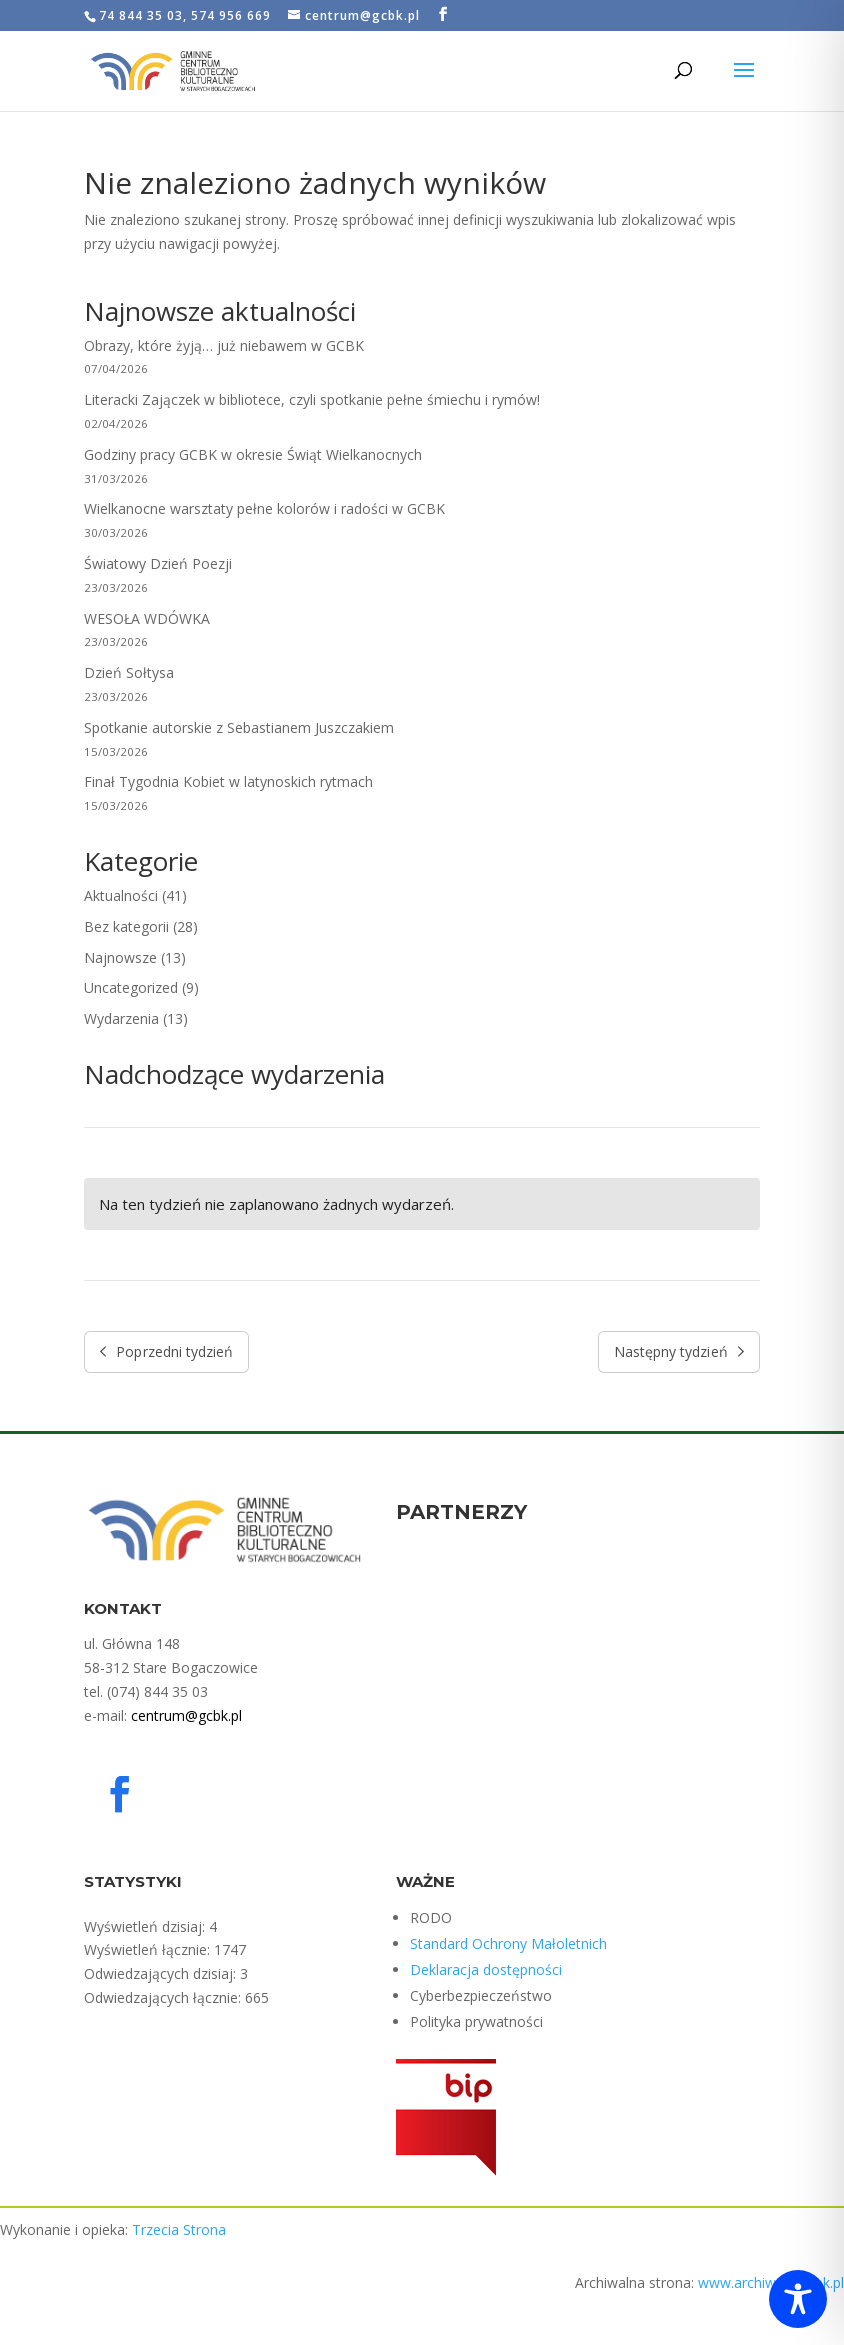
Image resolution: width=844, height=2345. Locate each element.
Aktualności (121, 895)
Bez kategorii (126, 926)
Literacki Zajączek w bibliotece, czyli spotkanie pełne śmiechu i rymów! (312, 399)
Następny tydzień (679, 1351)
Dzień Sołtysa (131, 672)
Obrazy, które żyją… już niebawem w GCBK (224, 345)
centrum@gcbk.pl (186, 1715)
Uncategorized (131, 987)
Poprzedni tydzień (166, 1351)
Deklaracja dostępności (486, 1969)
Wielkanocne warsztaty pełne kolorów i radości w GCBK (264, 508)
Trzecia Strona (179, 2229)
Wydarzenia (121, 1018)
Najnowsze (120, 957)
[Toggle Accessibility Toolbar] (798, 2299)
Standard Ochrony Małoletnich (508, 1943)
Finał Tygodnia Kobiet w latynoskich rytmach (228, 781)
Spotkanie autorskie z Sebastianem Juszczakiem (239, 727)
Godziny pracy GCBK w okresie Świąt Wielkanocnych (253, 454)
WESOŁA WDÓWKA (147, 618)
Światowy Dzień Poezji (158, 563)
